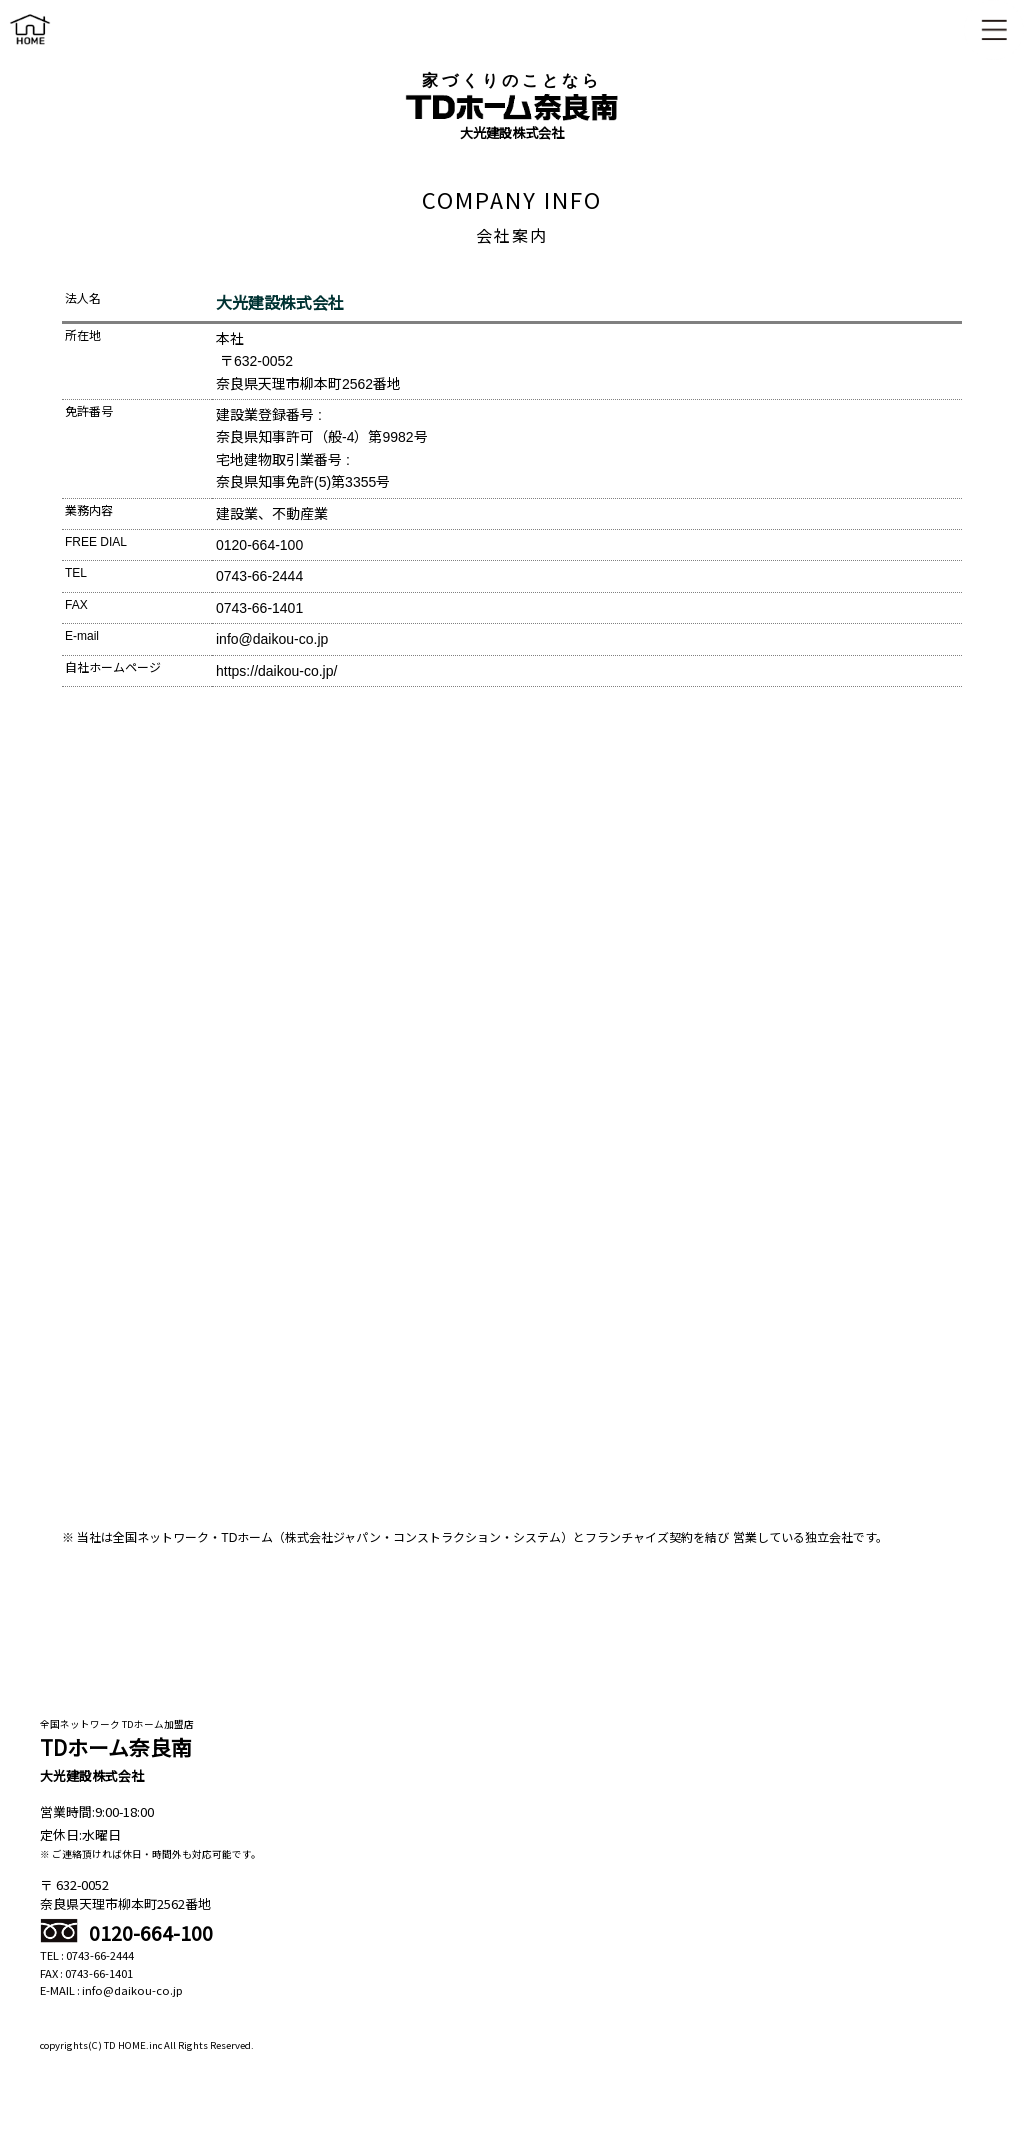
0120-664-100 (126, 1933)
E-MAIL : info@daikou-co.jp (111, 1990)
